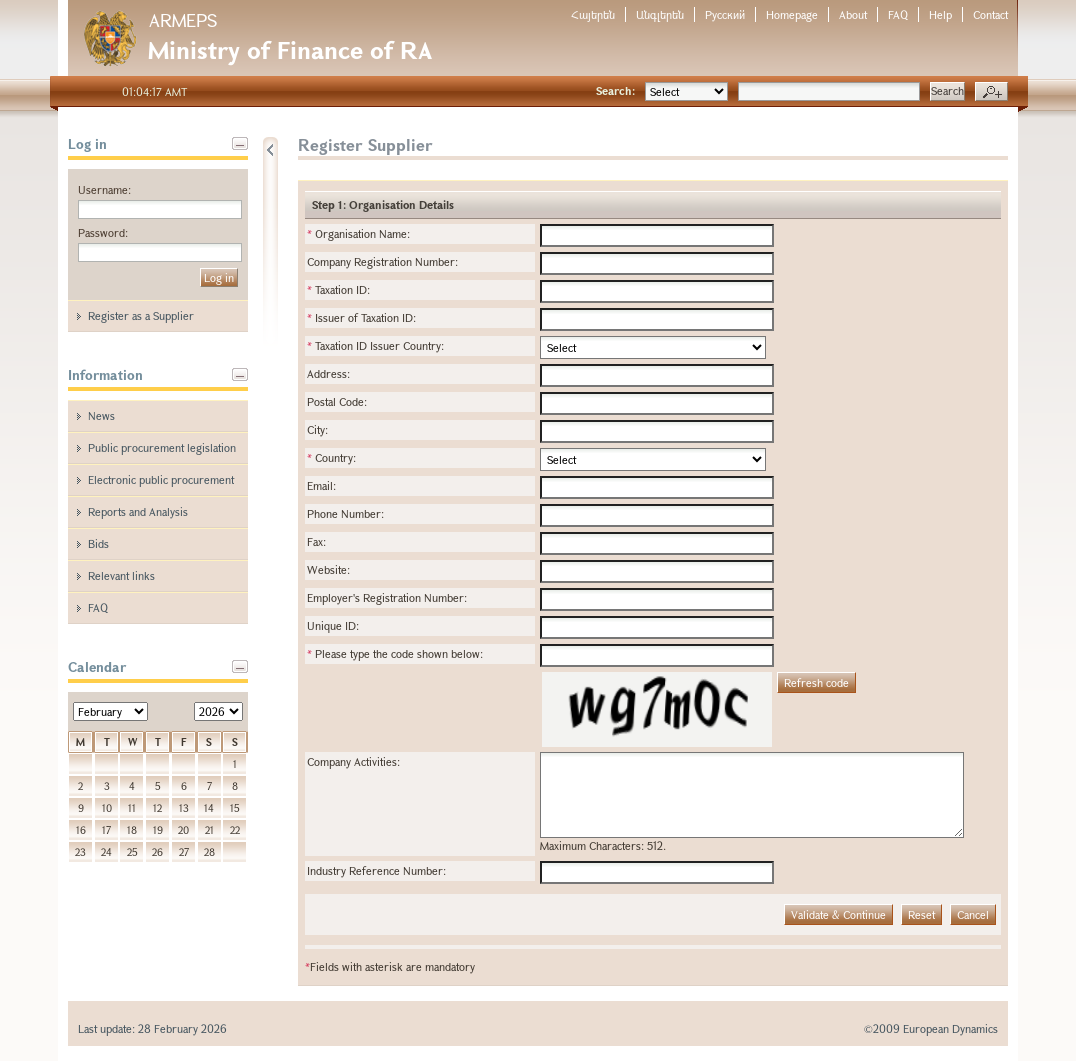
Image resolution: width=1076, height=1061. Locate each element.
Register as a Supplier (141, 315)
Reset (921, 914)
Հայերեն (593, 14)
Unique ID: (333, 625)
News (101, 415)
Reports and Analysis (138, 511)
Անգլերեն (660, 14)
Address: (328, 373)
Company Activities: (353, 761)
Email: (321, 485)
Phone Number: (345, 513)
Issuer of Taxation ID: (361, 317)
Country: (331, 457)
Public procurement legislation (162, 447)
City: (317, 429)
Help (940, 14)
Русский (725, 14)
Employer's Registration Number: (387, 597)
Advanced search (991, 92)
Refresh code (816, 682)
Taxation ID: (338, 289)
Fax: (316, 541)
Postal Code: (337, 401)
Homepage (792, 14)
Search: (615, 90)
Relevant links (121, 575)
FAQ (898, 14)
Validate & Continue (838, 914)
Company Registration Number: (382, 261)
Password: (103, 232)
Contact (990, 14)
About (853, 14)
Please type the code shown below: (395, 653)
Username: (104, 189)
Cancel (973, 914)
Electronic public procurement (161, 479)
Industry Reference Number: (376, 870)
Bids (98, 543)
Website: (328, 569)
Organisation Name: (358, 233)
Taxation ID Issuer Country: (375, 345)
